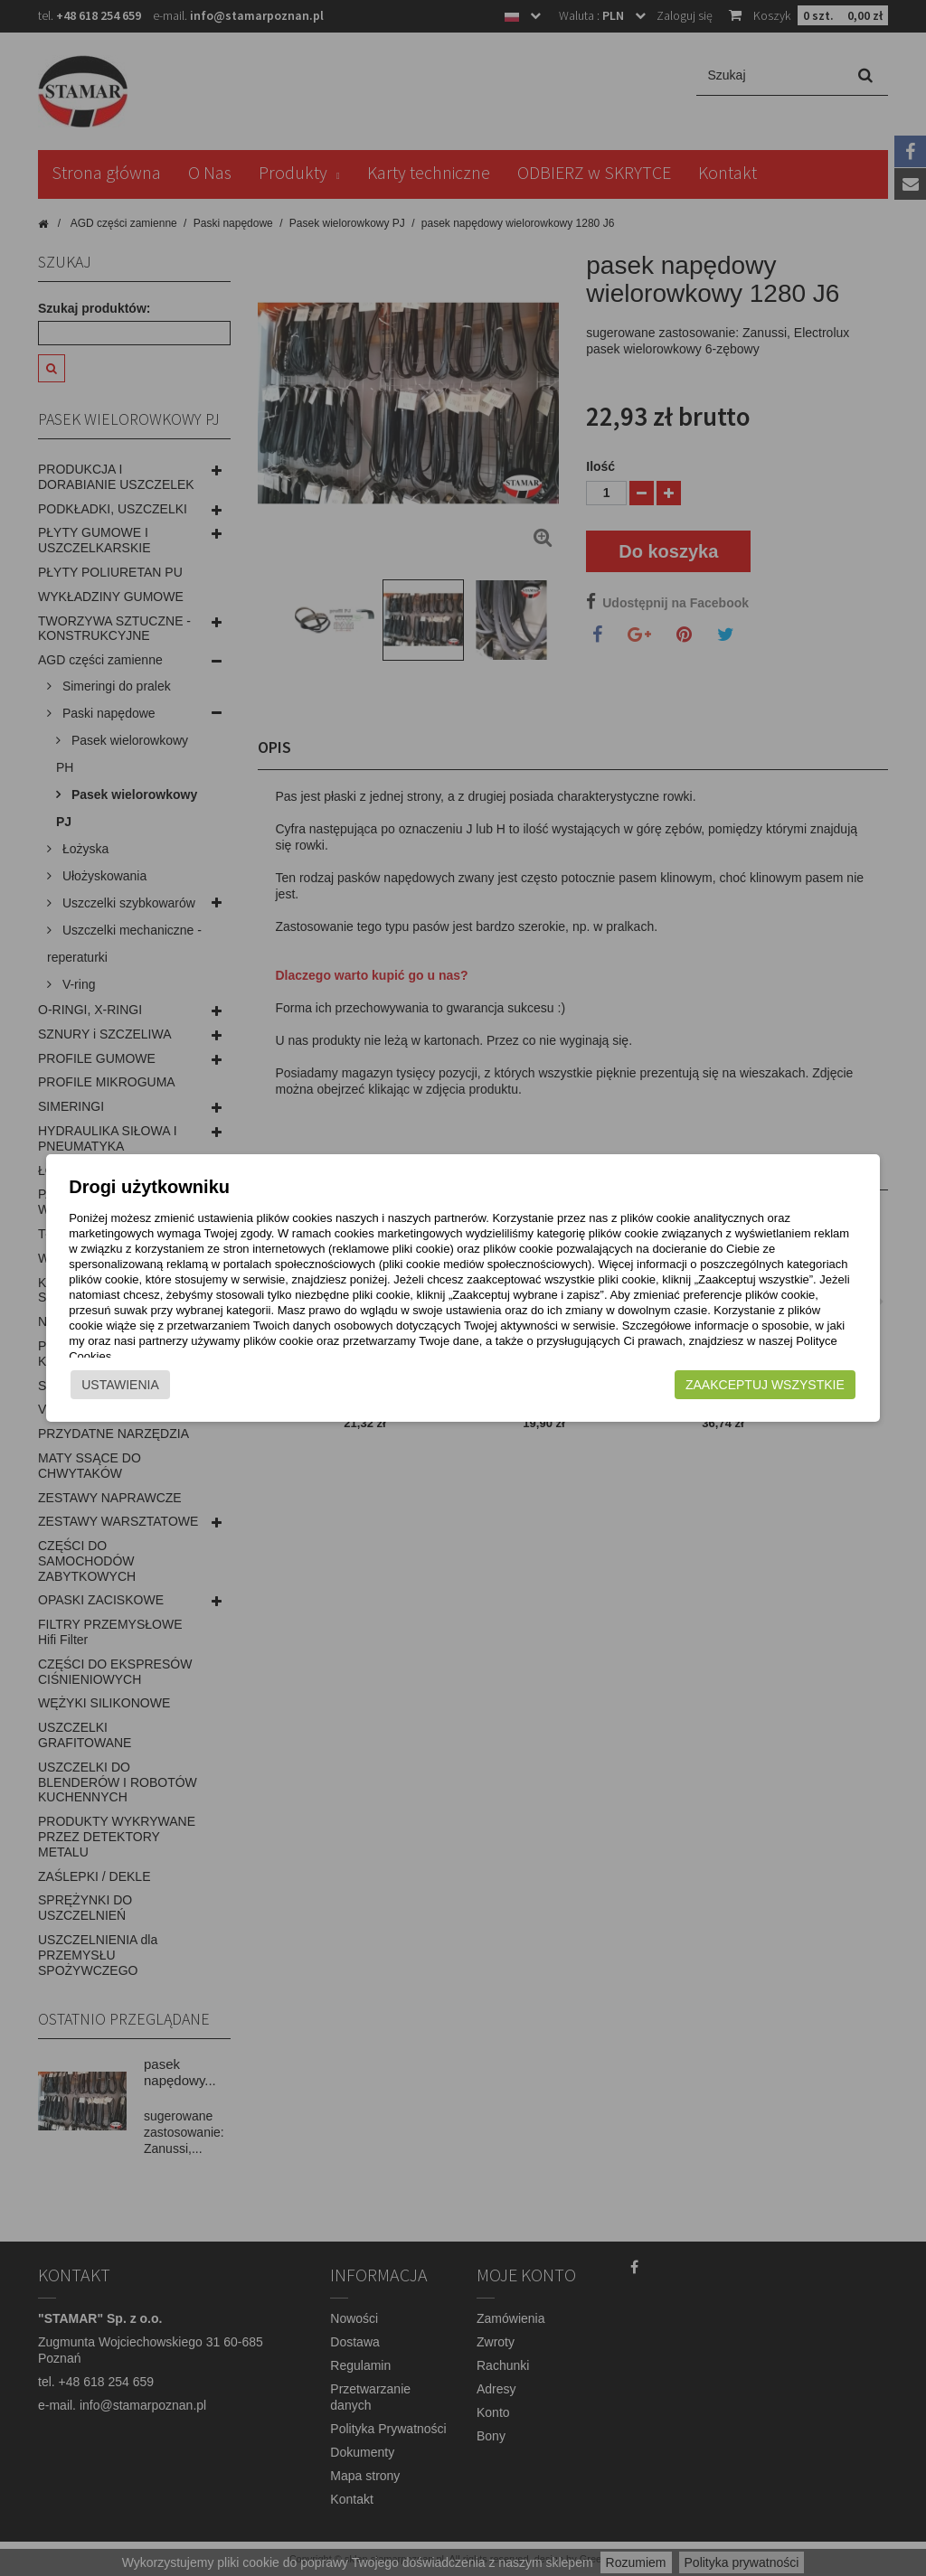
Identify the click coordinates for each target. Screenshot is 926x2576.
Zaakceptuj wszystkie (789, 1384)
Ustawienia (96, 1384)
